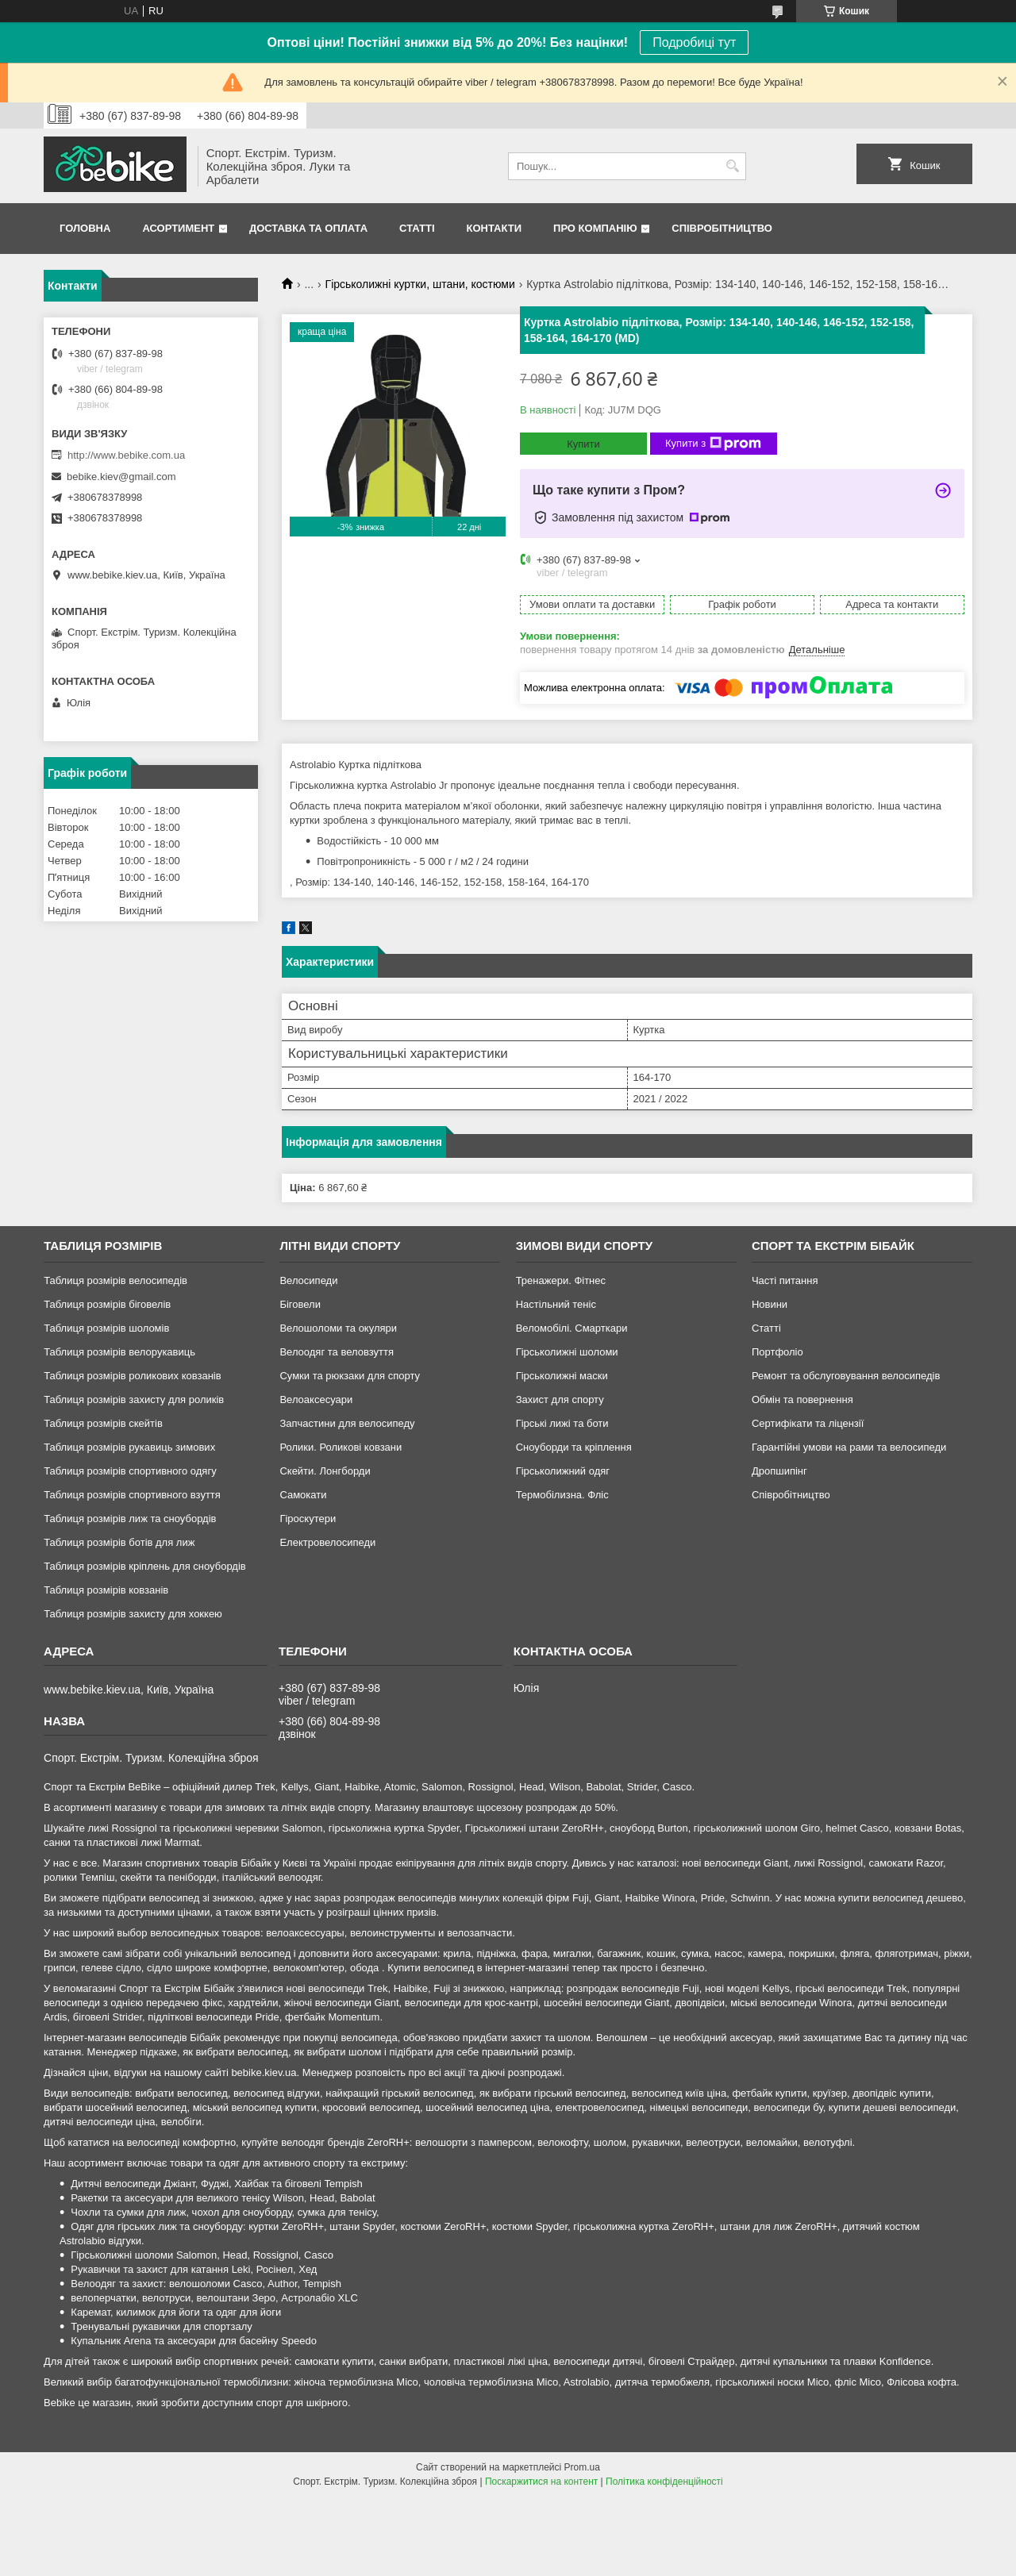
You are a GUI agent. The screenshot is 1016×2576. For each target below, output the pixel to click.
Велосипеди (308, 1280)
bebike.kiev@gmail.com (121, 477)
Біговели (300, 1304)
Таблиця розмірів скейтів (103, 1423)
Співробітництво (722, 228)
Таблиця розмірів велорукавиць (119, 1352)
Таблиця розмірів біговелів (107, 1304)
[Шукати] (732, 166)
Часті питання (785, 1280)
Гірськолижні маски (562, 1376)
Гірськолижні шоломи (567, 1352)
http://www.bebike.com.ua (126, 455)
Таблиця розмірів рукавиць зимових (129, 1447)
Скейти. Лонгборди (324, 1471)
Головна (85, 228)
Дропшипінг (779, 1471)
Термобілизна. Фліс (562, 1495)
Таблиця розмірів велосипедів (115, 1280)
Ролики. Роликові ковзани (340, 1447)
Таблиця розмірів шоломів (106, 1328)
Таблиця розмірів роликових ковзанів (132, 1376)
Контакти (494, 228)
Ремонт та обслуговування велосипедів (846, 1376)
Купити (583, 444)
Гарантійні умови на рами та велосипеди (849, 1447)
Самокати (302, 1495)
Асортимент (178, 228)
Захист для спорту (560, 1399)
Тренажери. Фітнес (561, 1280)
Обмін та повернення (802, 1399)
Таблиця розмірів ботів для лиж (119, 1542)
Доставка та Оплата (308, 228)
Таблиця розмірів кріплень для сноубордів (145, 1566)
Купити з (713, 443)
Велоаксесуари (315, 1399)
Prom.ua (582, 2467)
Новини (769, 1304)
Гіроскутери (307, 1518)
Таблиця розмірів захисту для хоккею (133, 1614)
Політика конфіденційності (664, 2481)
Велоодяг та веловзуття (336, 1352)
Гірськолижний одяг (563, 1471)
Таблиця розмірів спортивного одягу (130, 1471)
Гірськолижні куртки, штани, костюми (420, 284)
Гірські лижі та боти (562, 1423)
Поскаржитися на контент (541, 2481)
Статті (416, 228)
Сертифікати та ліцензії (808, 1423)
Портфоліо (777, 1352)
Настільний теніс (556, 1304)
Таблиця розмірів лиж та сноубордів (130, 1518)
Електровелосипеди (327, 1542)
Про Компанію (595, 228)
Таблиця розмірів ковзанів (106, 1590)
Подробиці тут (694, 42)
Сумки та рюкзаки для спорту (349, 1376)
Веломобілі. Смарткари (572, 1328)
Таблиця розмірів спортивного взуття (132, 1495)
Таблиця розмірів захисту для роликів (134, 1399)
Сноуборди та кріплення (574, 1447)
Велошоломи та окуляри (338, 1328)
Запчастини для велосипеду (346, 1423)
